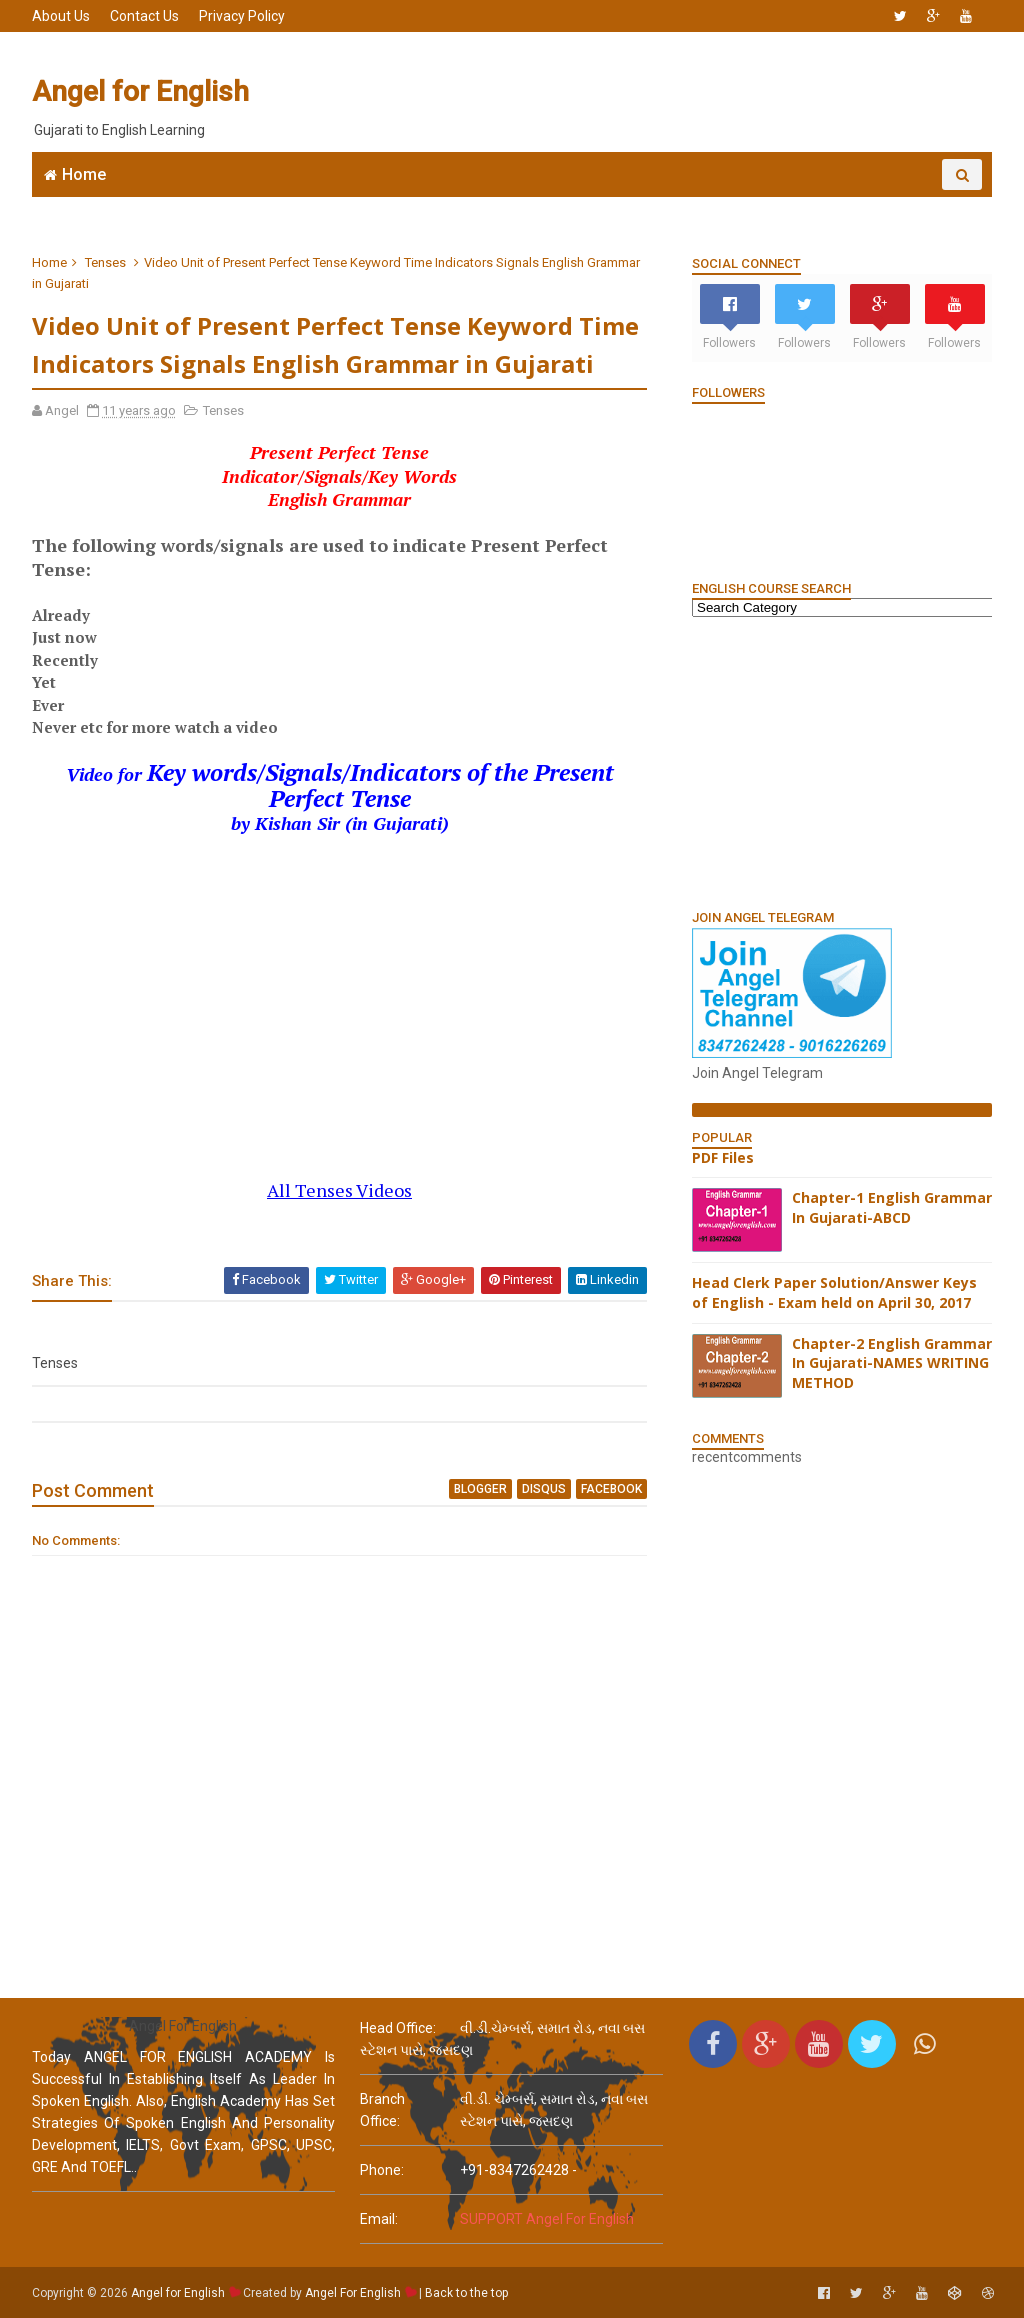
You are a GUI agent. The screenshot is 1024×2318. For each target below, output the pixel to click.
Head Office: (398, 2028)
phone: (382, 2170)
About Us (61, 16)
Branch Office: (382, 2110)
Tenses (105, 262)
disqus (544, 1489)
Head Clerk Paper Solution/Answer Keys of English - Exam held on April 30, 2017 (834, 1292)
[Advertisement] (627, 92)
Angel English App (197, 205)
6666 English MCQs (492, 205)
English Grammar (651, 205)
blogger (480, 1489)
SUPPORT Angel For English (547, 2219)
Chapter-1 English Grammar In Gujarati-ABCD (892, 1207)
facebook (611, 1489)
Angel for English (140, 91)
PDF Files (723, 1157)
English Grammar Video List (856, 205)
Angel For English (353, 2293)
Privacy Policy (242, 16)
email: (379, 2219)
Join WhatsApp (342, 205)
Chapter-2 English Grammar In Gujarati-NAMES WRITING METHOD (892, 1363)
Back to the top (466, 2293)
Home (84, 174)
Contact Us (144, 16)
